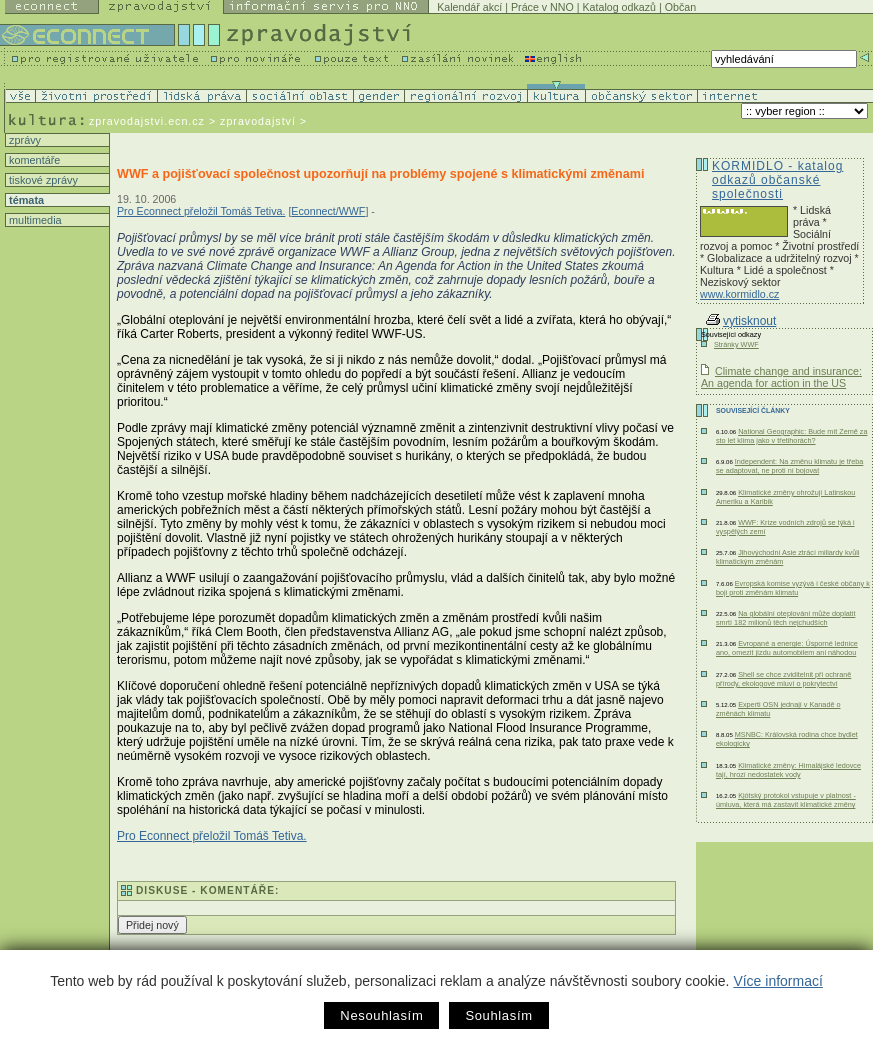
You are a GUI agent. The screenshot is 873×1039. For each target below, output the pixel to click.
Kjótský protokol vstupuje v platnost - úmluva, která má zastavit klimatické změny (786, 800)
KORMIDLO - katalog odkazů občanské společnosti (777, 180)
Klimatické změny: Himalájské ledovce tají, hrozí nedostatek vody (788, 770)
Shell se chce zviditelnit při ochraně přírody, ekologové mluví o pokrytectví (783, 679)
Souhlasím (498, 1015)
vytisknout (741, 321)
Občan (680, 7)
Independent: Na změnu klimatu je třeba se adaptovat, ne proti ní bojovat (789, 466)
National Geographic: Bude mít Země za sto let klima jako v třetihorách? (792, 436)
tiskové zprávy (42, 180)
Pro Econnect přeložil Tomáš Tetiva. (201, 211)
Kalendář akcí (469, 7)
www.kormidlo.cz (739, 294)
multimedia (34, 220)
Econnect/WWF (328, 211)
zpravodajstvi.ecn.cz (147, 121)
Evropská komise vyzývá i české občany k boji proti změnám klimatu (793, 588)
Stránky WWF (736, 344)
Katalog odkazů (619, 7)
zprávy (23, 140)
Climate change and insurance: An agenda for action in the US (781, 377)
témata (25, 200)
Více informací (777, 981)
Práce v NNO (542, 7)
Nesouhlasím (381, 1015)
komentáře (33, 160)
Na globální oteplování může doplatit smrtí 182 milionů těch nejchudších (785, 618)
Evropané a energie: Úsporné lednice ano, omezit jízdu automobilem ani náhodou (787, 648)
